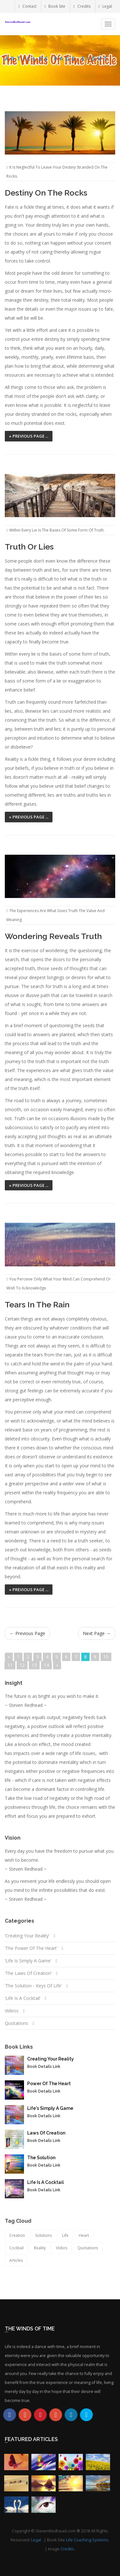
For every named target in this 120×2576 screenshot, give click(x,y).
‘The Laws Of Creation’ (28, 1973)
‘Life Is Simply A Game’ (28, 1961)
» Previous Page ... (28, 436)
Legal (105, 6)
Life (65, 2235)
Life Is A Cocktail (45, 2182)
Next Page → (96, 1633)
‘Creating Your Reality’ (27, 1936)
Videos (12, 2011)
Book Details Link (43, 2066)
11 (9, 1665)
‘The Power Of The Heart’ (31, 1948)
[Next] (57, 1665)
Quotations (16, 2023)
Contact (27, 6)
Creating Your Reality (50, 2058)
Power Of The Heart (49, 2083)
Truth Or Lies (29, 546)
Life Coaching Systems (87, 2540)
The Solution (41, 2157)
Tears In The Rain (37, 1304)
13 (34, 1665)
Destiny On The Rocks (46, 192)
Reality (40, 2248)
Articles (16, 2260)
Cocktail (16, 2248)
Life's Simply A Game (50, 2108)
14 (46, 1665)
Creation (17, 2235)
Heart (84, 2235)
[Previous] (9, 1657)
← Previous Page (27, 1633)
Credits (81, 6)
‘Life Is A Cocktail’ (22, 1998)
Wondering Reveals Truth (53, 936)
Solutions (43, 2235)
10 (105, 1657)
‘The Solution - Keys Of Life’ (34, 1986)
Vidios (61, 2248)
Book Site (54, 6)
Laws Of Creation (46, 2132)
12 (22, 1665)
